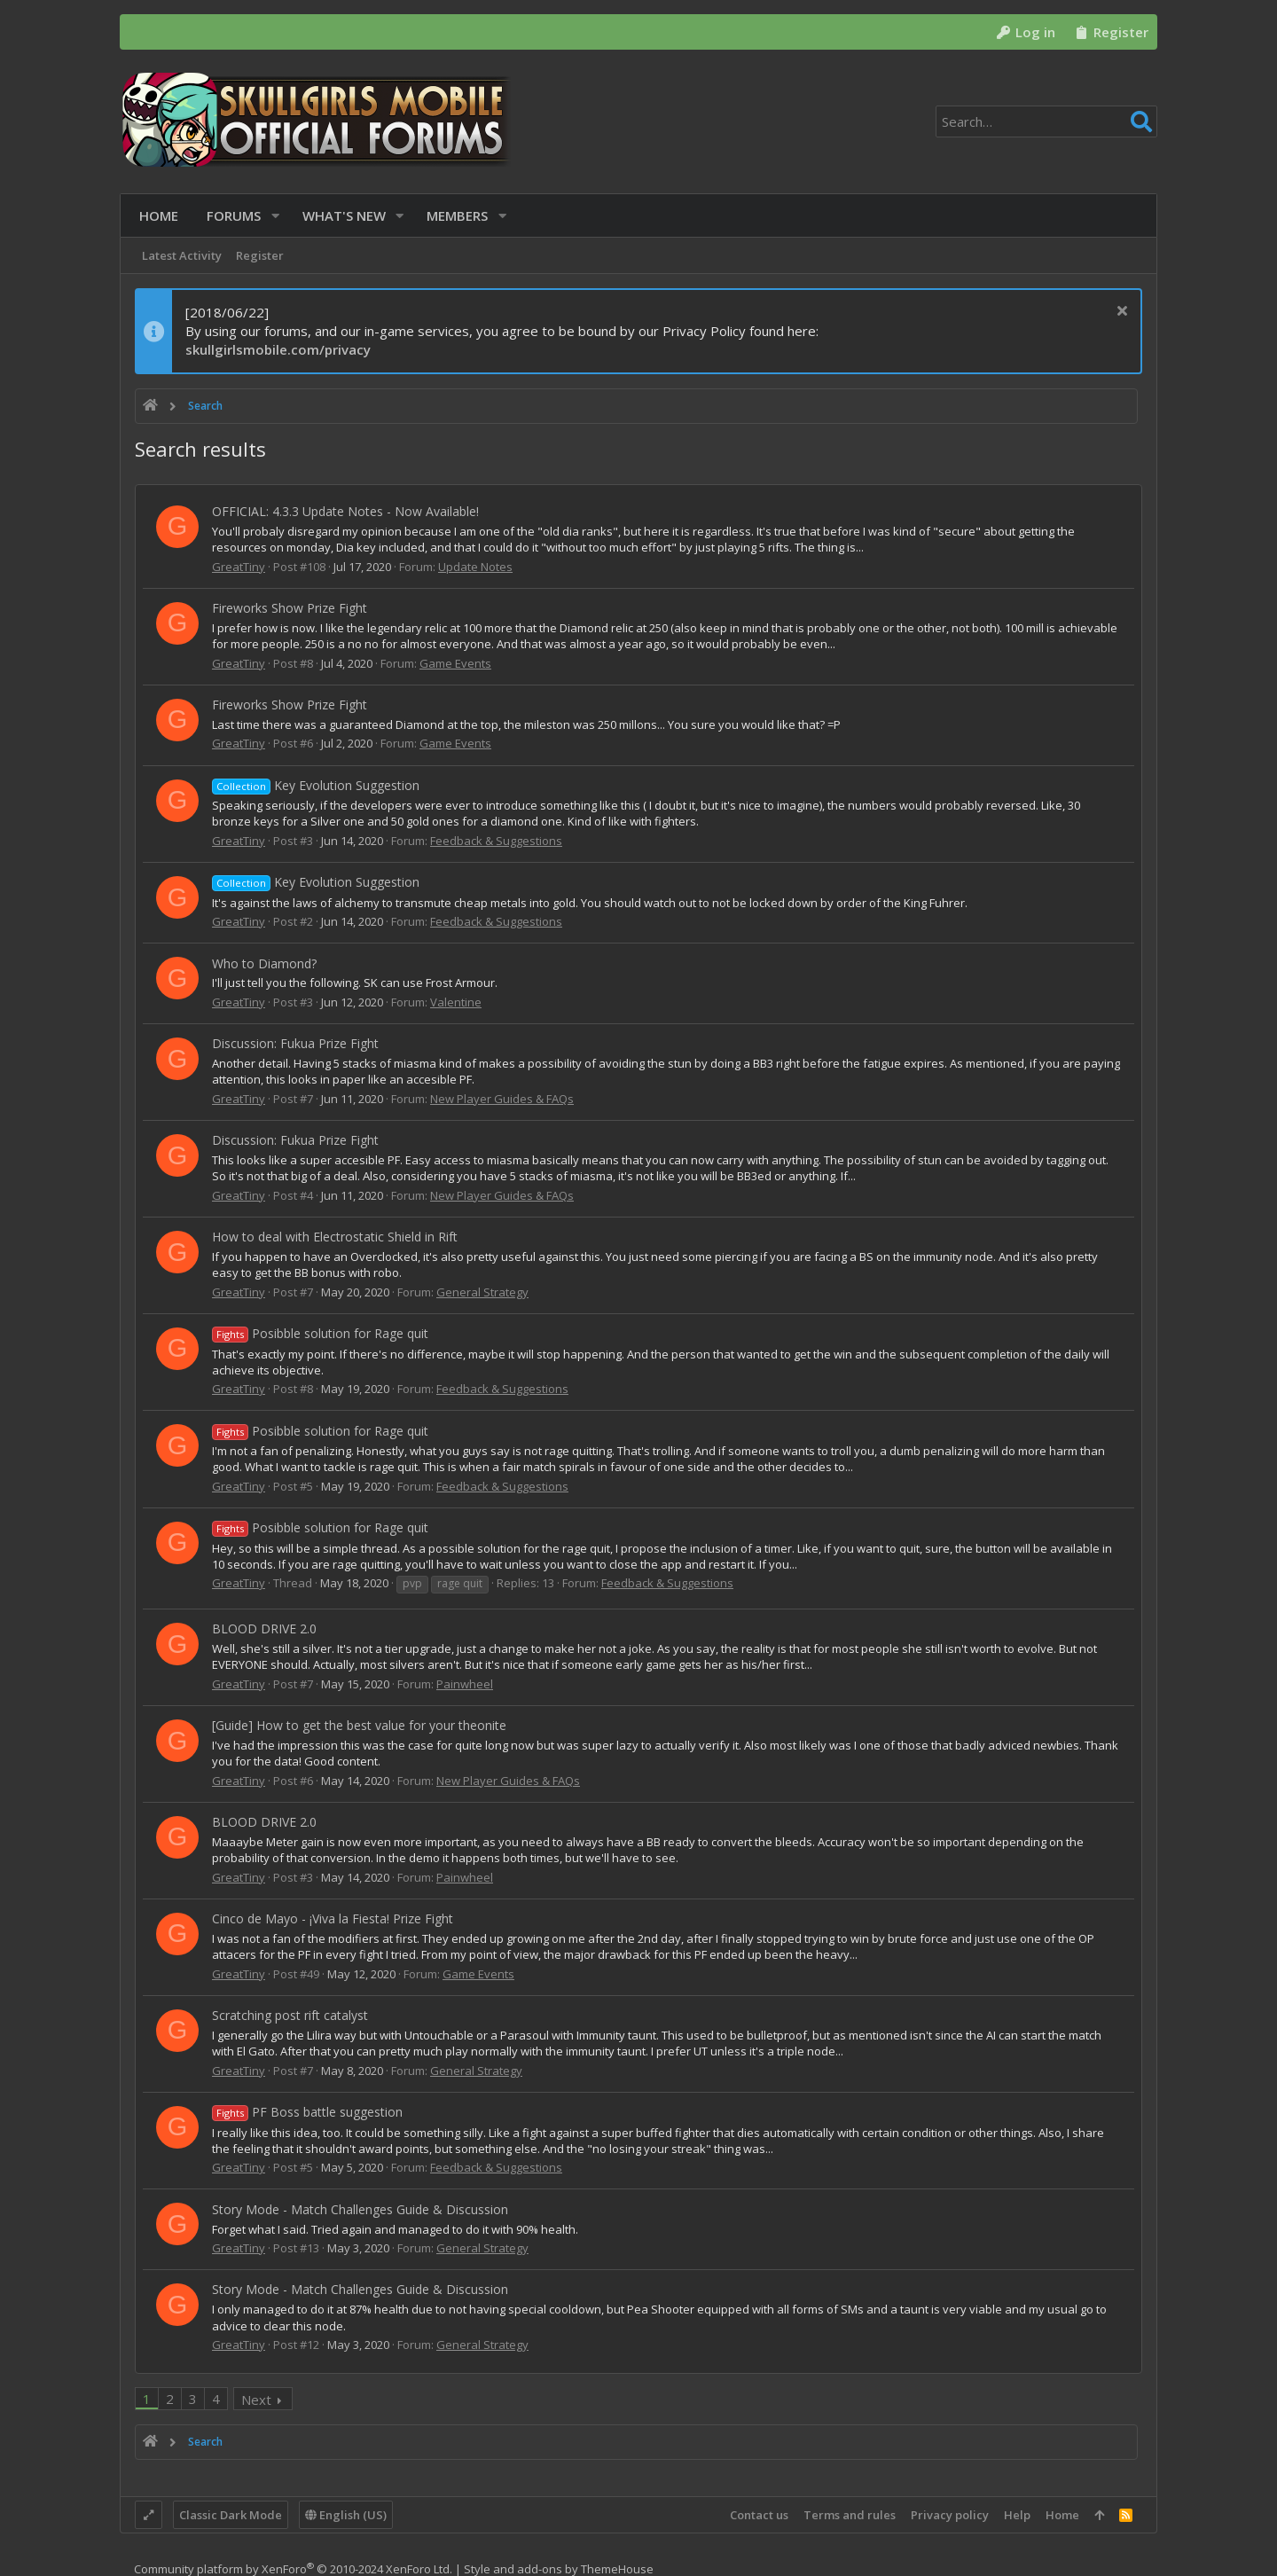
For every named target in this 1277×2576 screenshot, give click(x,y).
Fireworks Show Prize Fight (289, 607)
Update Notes (475, 567)
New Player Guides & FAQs (502, 1099)
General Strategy (482, 1292)
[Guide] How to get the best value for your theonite (359, 1725)
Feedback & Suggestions (496, 841)
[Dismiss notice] (1119, 312)
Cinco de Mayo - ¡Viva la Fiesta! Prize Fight (332, 1918)
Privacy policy (950, 2515)
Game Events (455, 663)
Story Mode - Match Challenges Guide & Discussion (360, 2209)
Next (256, 2399)
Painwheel (464, 1684)
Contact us (759, 2515)
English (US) (346, 2515)
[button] (271, 215)
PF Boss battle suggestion (307, 2111)
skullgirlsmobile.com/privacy (278, 349)
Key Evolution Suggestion (315, 785)
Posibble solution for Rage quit (320, 1333)
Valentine (456, 1002)
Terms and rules (849, 2515)
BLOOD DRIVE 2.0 (264, 1628)
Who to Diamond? (264, 963)
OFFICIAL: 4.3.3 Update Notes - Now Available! (345, 511)
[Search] (1046, 121)
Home (1062, 2515)
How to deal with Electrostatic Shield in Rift (335, 1236)
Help (1017, 2515)
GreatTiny (238, 567)
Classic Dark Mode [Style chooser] (230, 2515)
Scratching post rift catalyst (290, 2015)
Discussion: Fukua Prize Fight (295, 1043)
